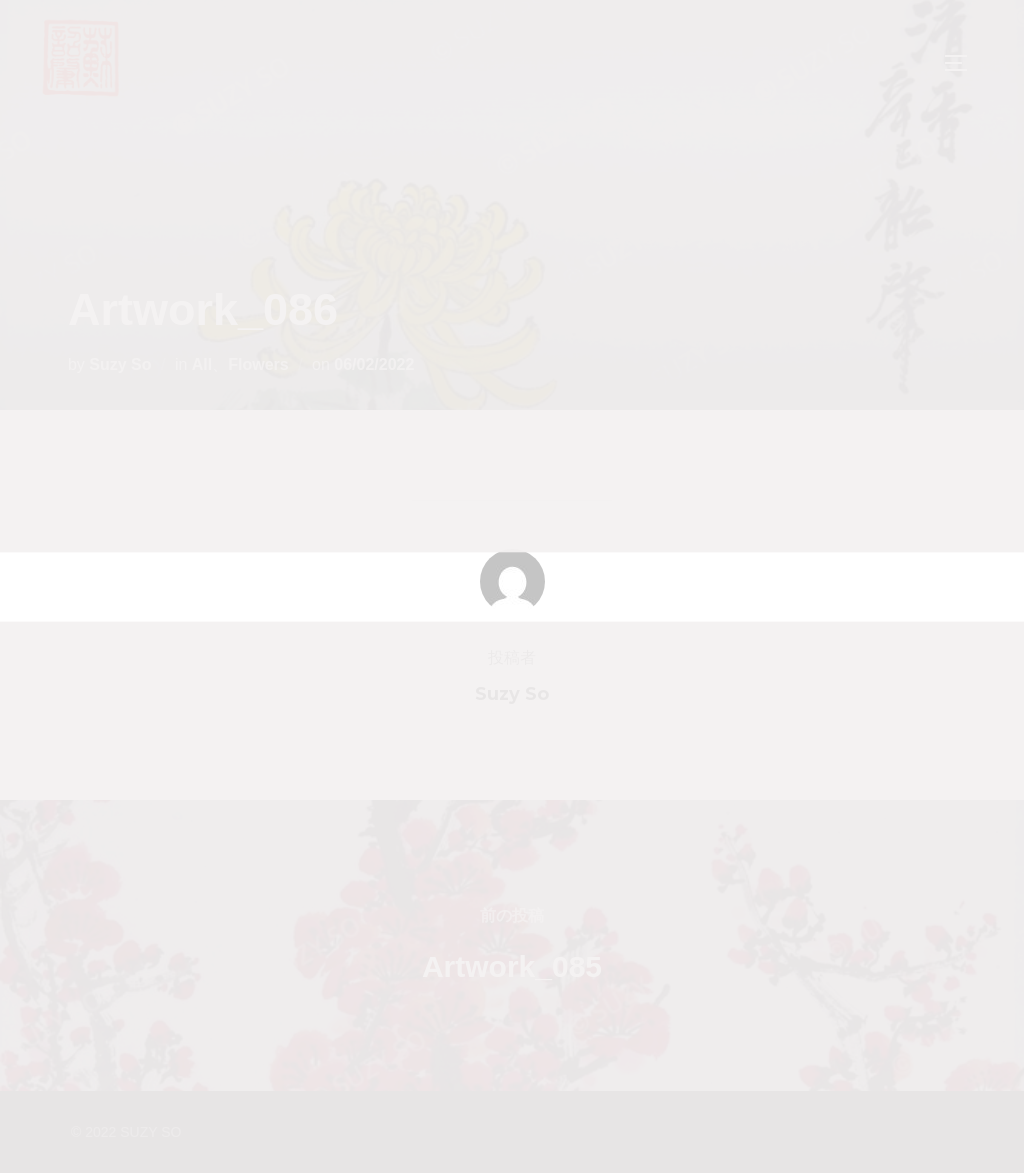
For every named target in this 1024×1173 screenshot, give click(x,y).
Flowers (258, 364)
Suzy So (120, 364)
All (202, 364)
